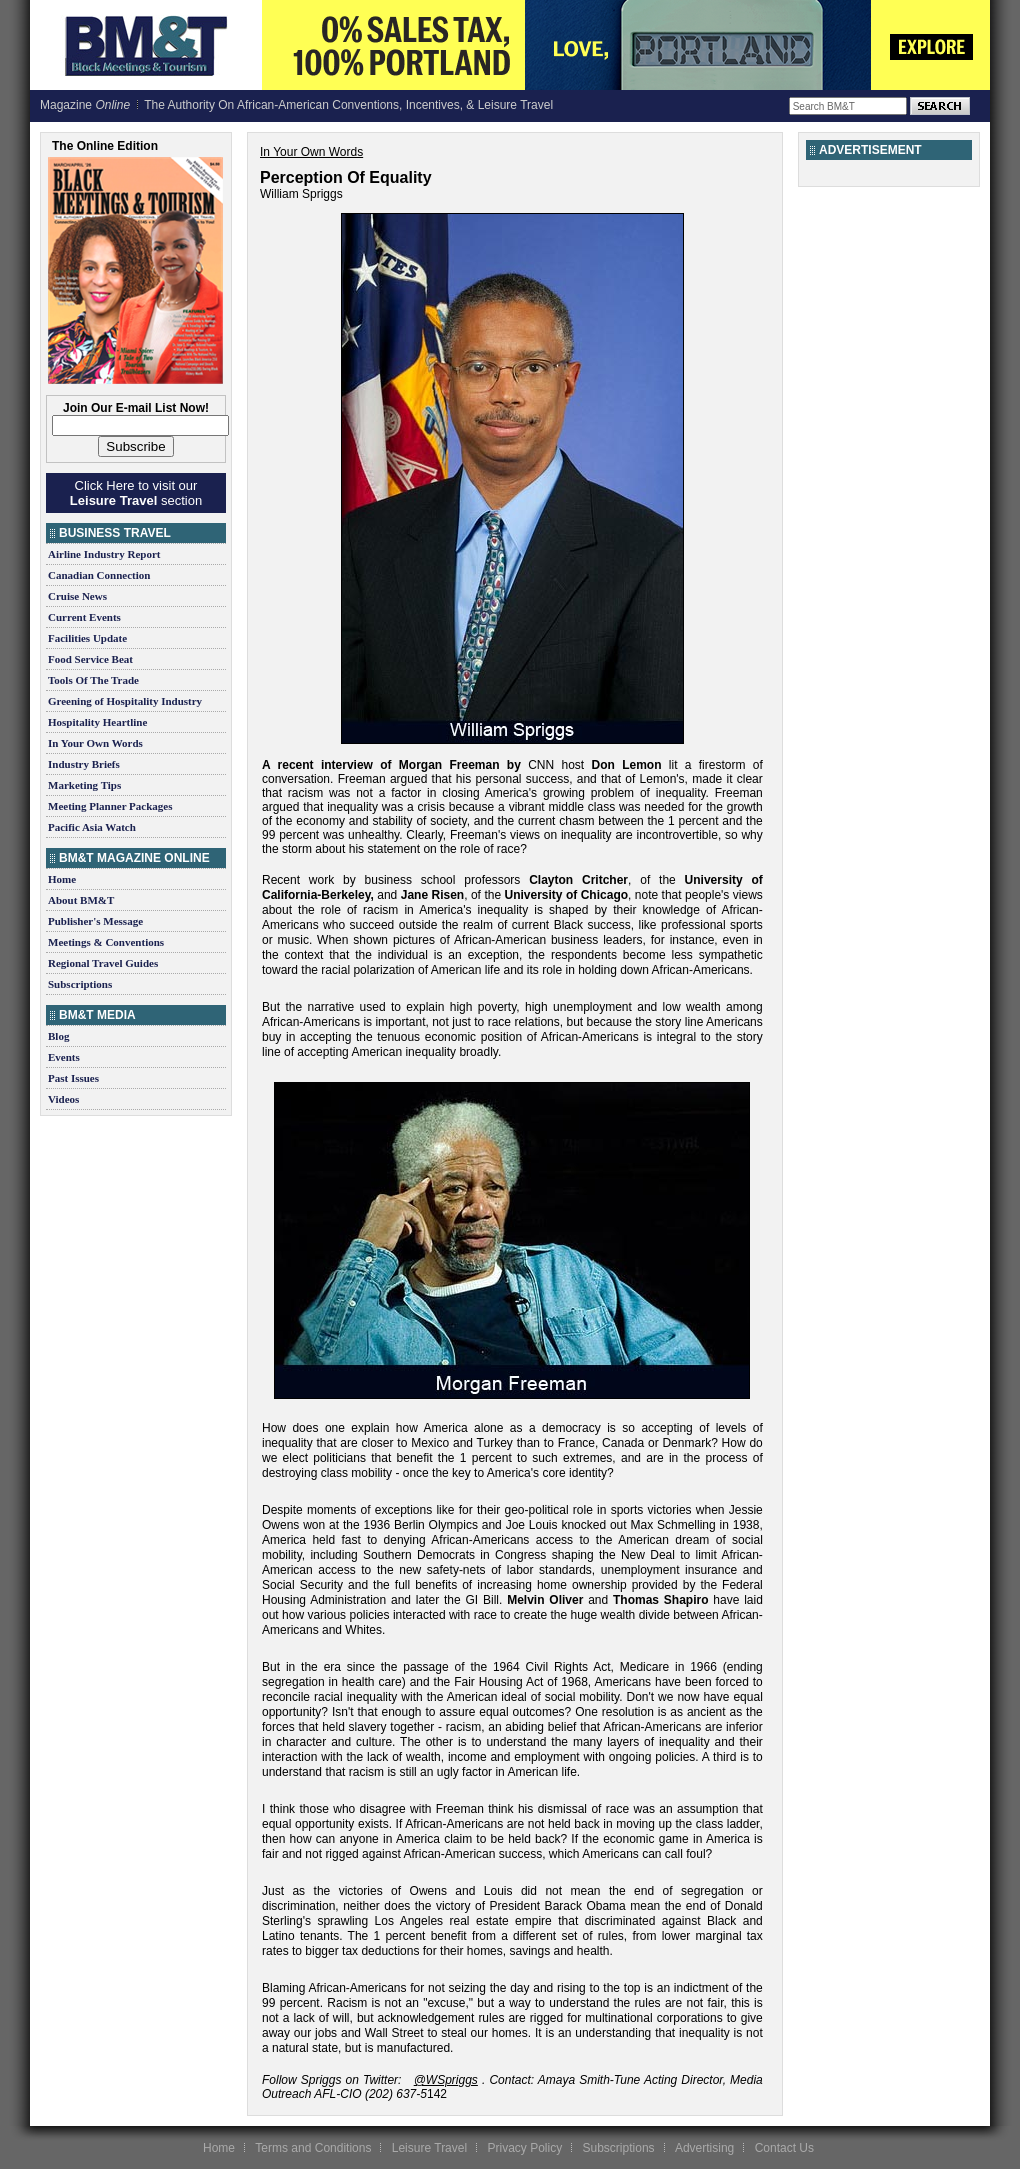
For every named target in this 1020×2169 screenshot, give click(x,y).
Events (64, 1057)
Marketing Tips (84, 785)
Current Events (84, 617)
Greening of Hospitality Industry (125, 701)
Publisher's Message (95, 921)
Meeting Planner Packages (110, 806)
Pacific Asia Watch (92, 827)
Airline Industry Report (104, 554)
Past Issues (73, 1078)
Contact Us (784, 2148)
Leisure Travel (429, 2148)
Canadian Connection (99, 575)
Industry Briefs (84, 764)
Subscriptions (80, 984)
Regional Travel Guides (103, 963)
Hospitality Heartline (97, 722)
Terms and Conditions (313, 2148)
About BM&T (81, 900)
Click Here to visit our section (136, 493)
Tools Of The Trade (93, 680)
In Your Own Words (95, 743)
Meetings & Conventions (106, 942)
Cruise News (77, 596)
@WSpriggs (446, 2080)
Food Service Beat (90, 659)
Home (62, 879)
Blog (58, 1036)
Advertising (704, 2148)
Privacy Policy (524, 2148)
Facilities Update (87, 638)
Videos (63, 1099)
